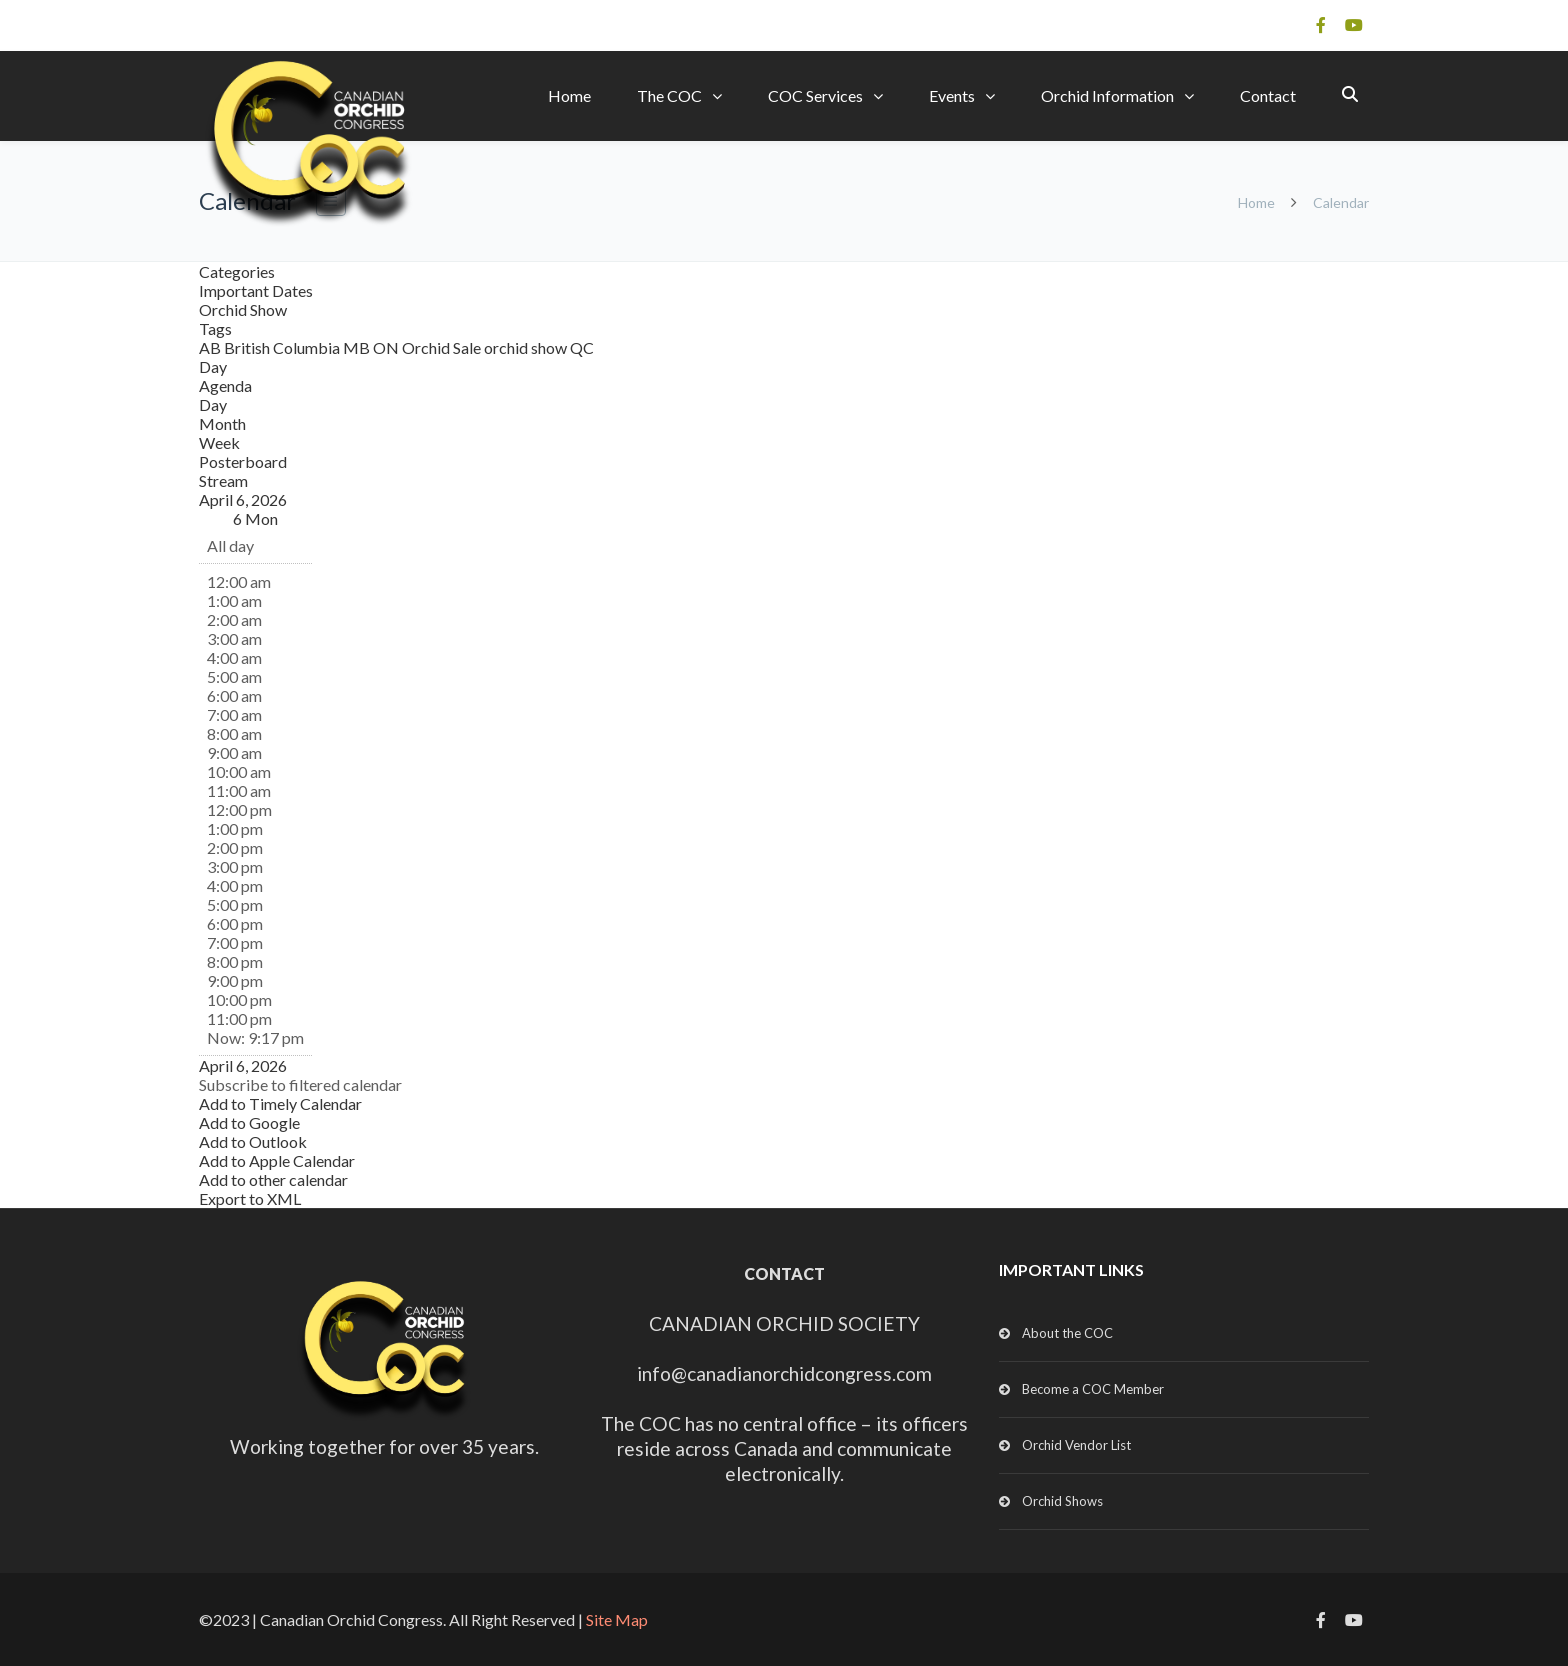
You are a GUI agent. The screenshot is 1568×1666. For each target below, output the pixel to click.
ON (387, 347)
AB (211, 347)
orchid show (527, 347)
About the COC (1067, 1333)
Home (569, 95)
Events (952, 95)
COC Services (815, 95)
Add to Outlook (253, 1141)
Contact (1268, 95)
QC (582, 347)
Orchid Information (1107, 95)
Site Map (617, 1619)
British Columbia (283, 347)
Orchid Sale (443, 347)
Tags (215, 328)
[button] (300, 1084)
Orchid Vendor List (1076, 1445)
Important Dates (256, 290)
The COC (669, 95)
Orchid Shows (1062, 1501)
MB (358, 347)
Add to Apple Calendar (277, 1160)
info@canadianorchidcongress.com (784, 1373)
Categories (237, 271)
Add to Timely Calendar (280, 1103)
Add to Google (249, 1122)
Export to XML (250, 1198)
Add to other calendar (273, 1179)
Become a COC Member (1093, 1389)
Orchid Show (243, 309)
